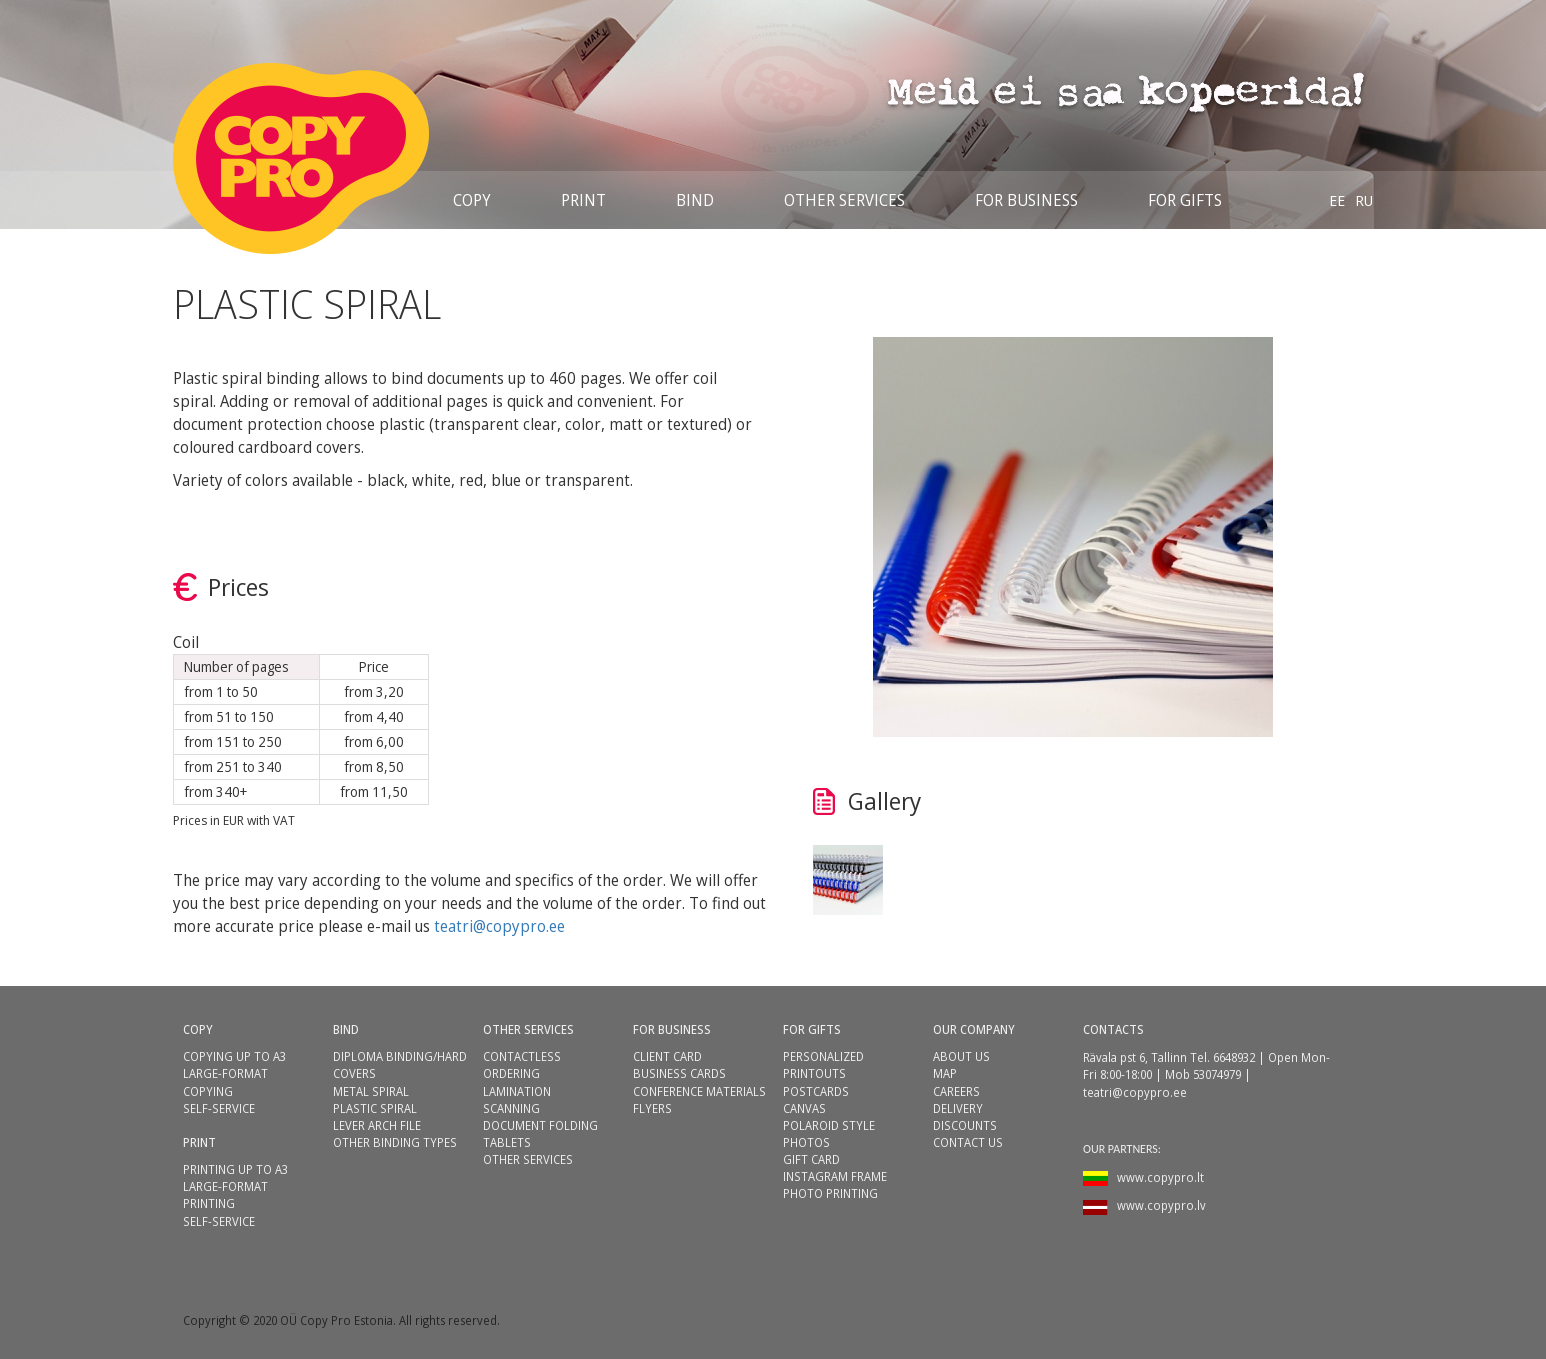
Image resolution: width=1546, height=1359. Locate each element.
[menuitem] (1337, 200)
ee (1337, 200)
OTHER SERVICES (844, 200)
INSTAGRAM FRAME (835, 1176)
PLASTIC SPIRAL (375, 1108)
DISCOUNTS (965, 1125)
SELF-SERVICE (219, 1108)
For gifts (1185, 200)
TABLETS (507, 1142)
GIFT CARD (811, 1159)
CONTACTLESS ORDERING (522, 1065)
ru (1364, 200)
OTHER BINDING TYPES (395, 1142)
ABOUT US (961, 1056)
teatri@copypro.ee (499, 926)
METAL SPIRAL (371, 1091)
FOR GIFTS (812, 1029)
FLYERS (652, 1108)
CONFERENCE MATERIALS (699, 1091)
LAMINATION (517, 1091)
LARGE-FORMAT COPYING (225, 1082)
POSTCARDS (816, 1091)
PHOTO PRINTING (830, 1193)
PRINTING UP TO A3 (235, 1169)
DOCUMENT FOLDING (540, 1125)
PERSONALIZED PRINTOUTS (823, 1065)
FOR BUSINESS (672, 1029)
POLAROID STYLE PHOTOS (829, 1134)
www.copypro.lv (1161, 1205)
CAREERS (956, 1091)
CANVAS (804, 1108)
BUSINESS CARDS (679, 1073)
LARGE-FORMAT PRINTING (225, 1195)
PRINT (583, 200)
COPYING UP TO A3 (234, 1056)
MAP (945, 1073)
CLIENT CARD (667, 1056)
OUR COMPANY (974, 1029)
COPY (472, 200)
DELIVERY (958, 1108)
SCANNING (511, 1108)
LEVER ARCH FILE (377, 1125)
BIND (695, 200)
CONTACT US (968, 1142)
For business (1026, 200)
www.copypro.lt (1160, 1177)
